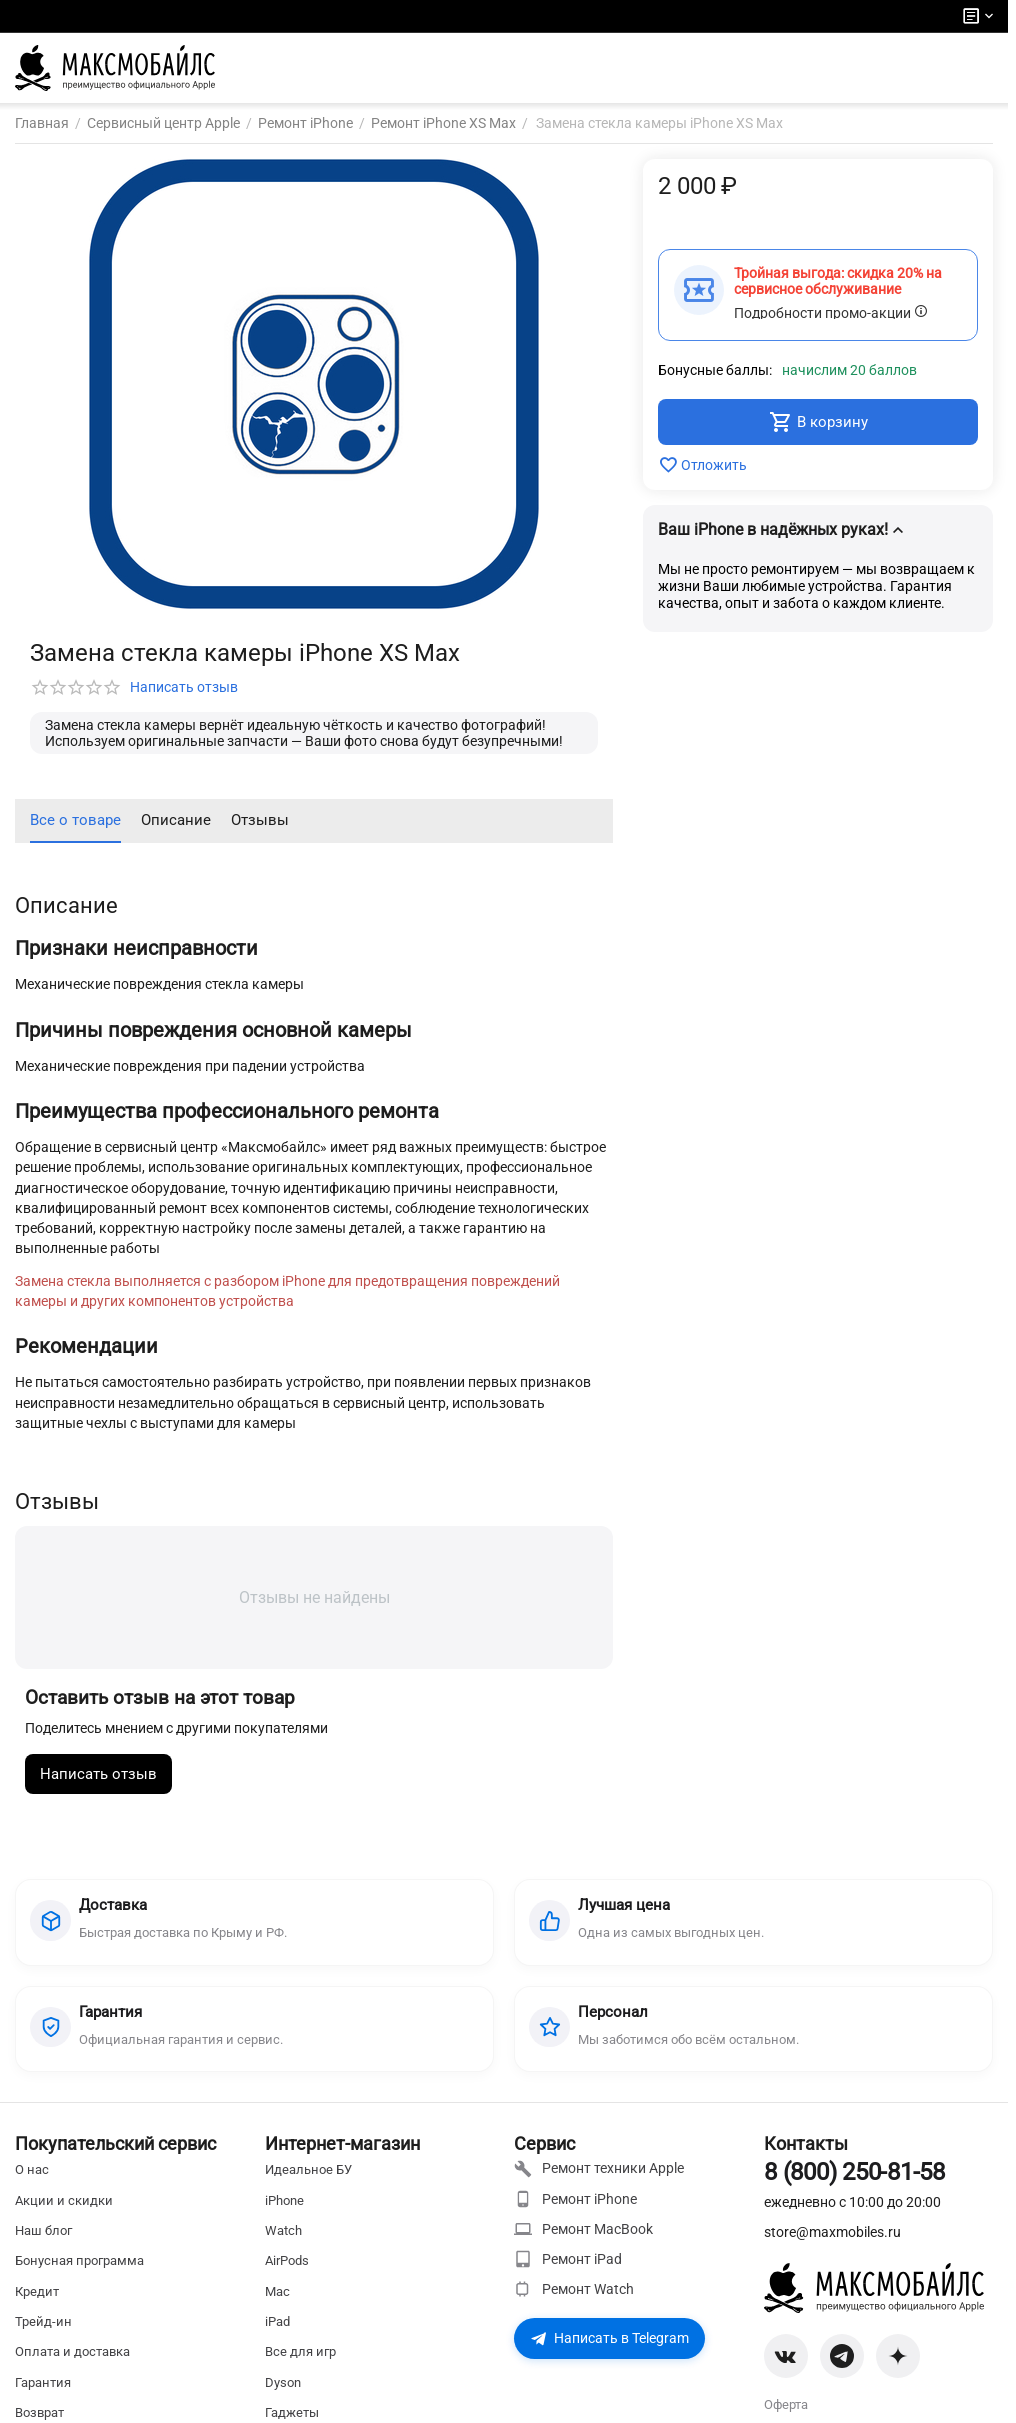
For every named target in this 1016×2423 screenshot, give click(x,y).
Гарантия (43, 2397)
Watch (283, 2245)
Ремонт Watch (574, 2304)
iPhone (284, 2215)
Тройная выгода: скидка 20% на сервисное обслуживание (838, 281)
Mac (277, 2306)
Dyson (283, 2397)
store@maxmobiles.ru (832, 2247)
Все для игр (300, 2366)
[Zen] (898, 2371)
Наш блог (43, 2245)
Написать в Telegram (609, 2353)
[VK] (786, 2371)
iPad (277, 2336)
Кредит (37, 2306)
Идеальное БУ (308, 2184)
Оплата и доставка (72, 2366)
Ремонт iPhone (575, 2214)
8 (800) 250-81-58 (854, 2187)
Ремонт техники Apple (599, 2184)
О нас (32, 2184)
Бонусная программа (79, 2275)
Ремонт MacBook (583, 2244)
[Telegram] (842, 2371)
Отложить (702, 465)
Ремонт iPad (568, 2274)
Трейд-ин (43, 2336)
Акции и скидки (64, 2215)
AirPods (287, 2275)
